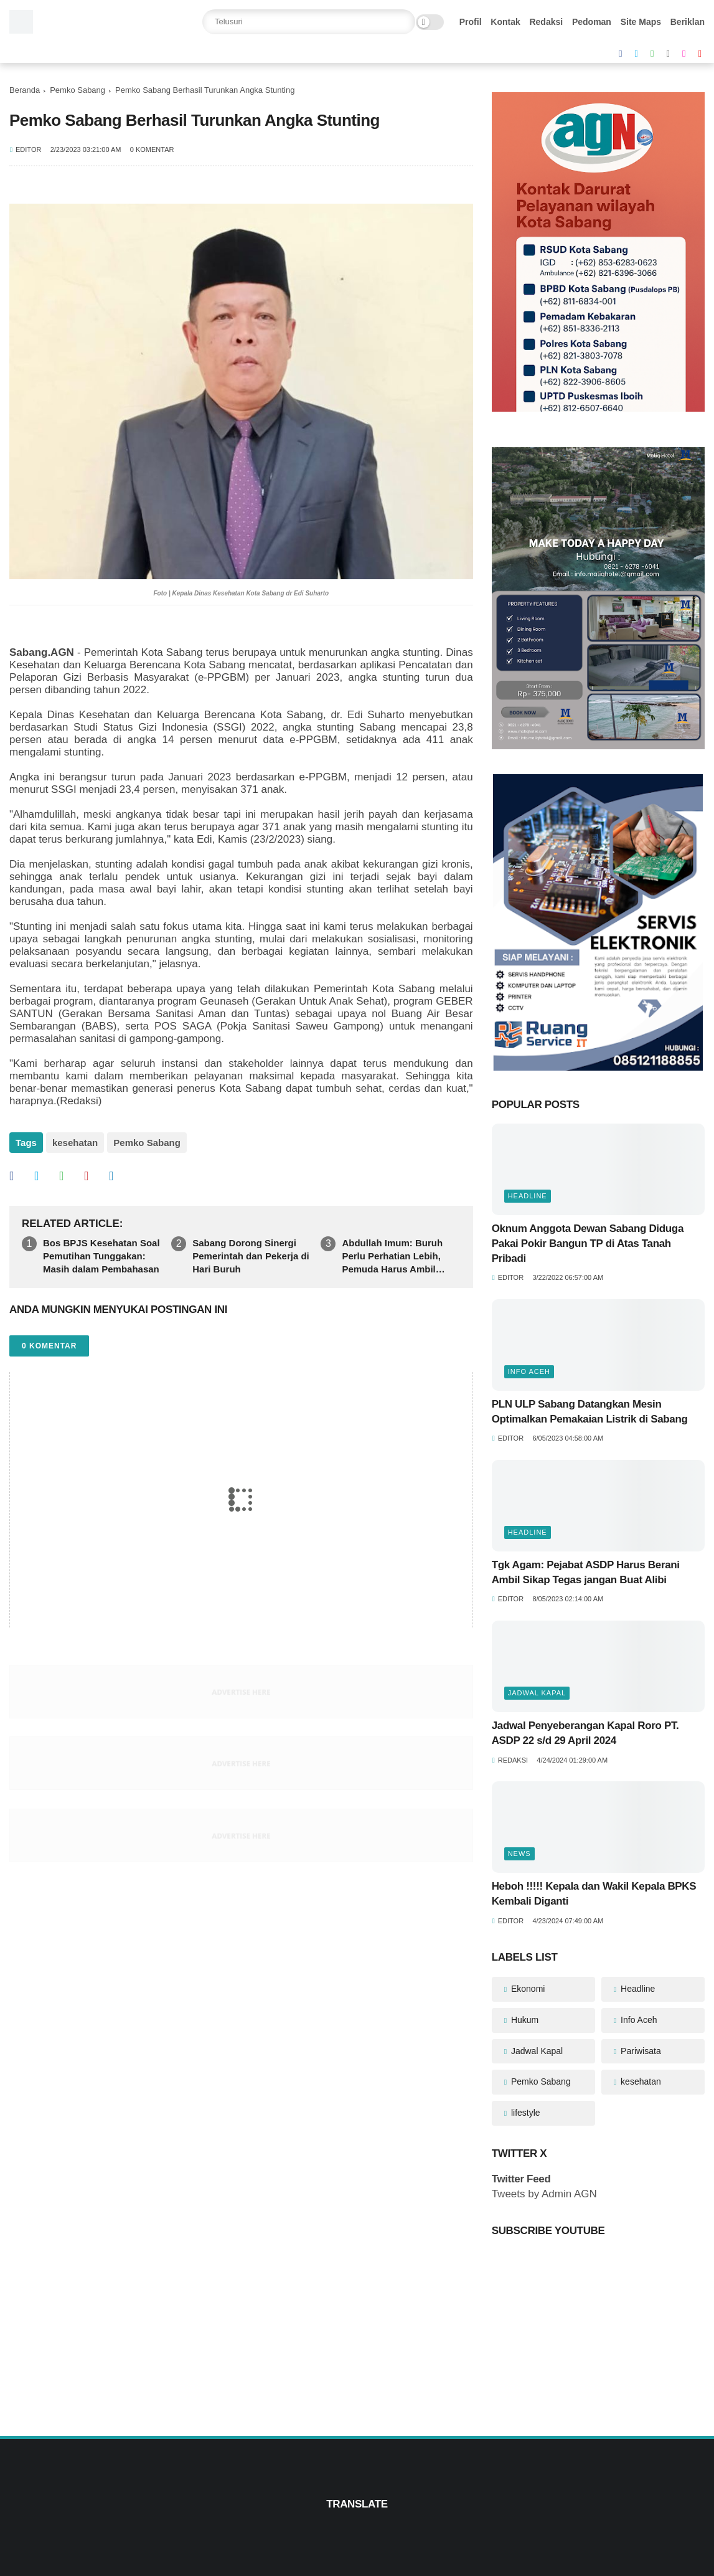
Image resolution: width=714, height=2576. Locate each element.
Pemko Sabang (77, 90)
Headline (527, 1196)
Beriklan (687, 22)
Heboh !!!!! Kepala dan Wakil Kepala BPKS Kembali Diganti (594, 1893)
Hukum (523, 2020)
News (519, 1853)
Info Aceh (529, 1371)
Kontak (505, 22)
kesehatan (75, 1142)
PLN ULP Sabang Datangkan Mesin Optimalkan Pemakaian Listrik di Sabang (590, 1411)
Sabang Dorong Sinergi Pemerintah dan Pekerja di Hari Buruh (250, 1256)
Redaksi (546, 22)
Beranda (24, 90)
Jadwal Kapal (537, 1693)
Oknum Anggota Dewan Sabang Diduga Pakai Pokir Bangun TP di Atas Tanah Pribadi (589, 1243)
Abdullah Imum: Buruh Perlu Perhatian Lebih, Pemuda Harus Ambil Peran (392, 1257)
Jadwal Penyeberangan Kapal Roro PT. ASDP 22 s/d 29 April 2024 (585, 1733)
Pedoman (591, 22)
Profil (470, 22)
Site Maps (641, 22)
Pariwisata (639, 2051)
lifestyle (524, 2113)
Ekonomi (527, 1989)
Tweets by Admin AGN (544, 2194)
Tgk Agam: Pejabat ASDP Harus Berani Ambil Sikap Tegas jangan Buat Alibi (586, 1572)
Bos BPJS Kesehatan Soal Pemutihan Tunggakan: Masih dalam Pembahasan (101, 1256)
